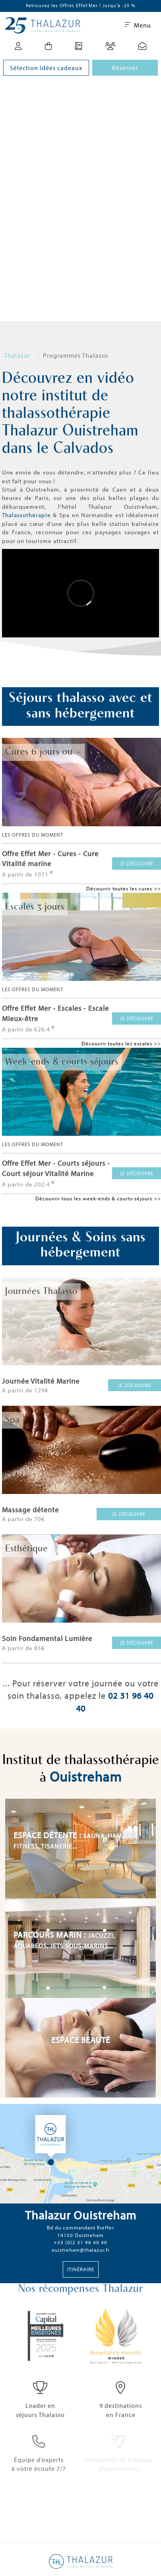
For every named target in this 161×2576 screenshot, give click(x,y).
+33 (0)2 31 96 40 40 (80, 2242)
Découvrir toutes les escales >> (121, 1043)
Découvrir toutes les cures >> (123, 888)
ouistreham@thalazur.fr (81, 2250)
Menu (138, 25)
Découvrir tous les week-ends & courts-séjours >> (98, 1198)
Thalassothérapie (26, 515)
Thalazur (17, 355)
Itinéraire (80, 2269)
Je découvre (136, 863)
